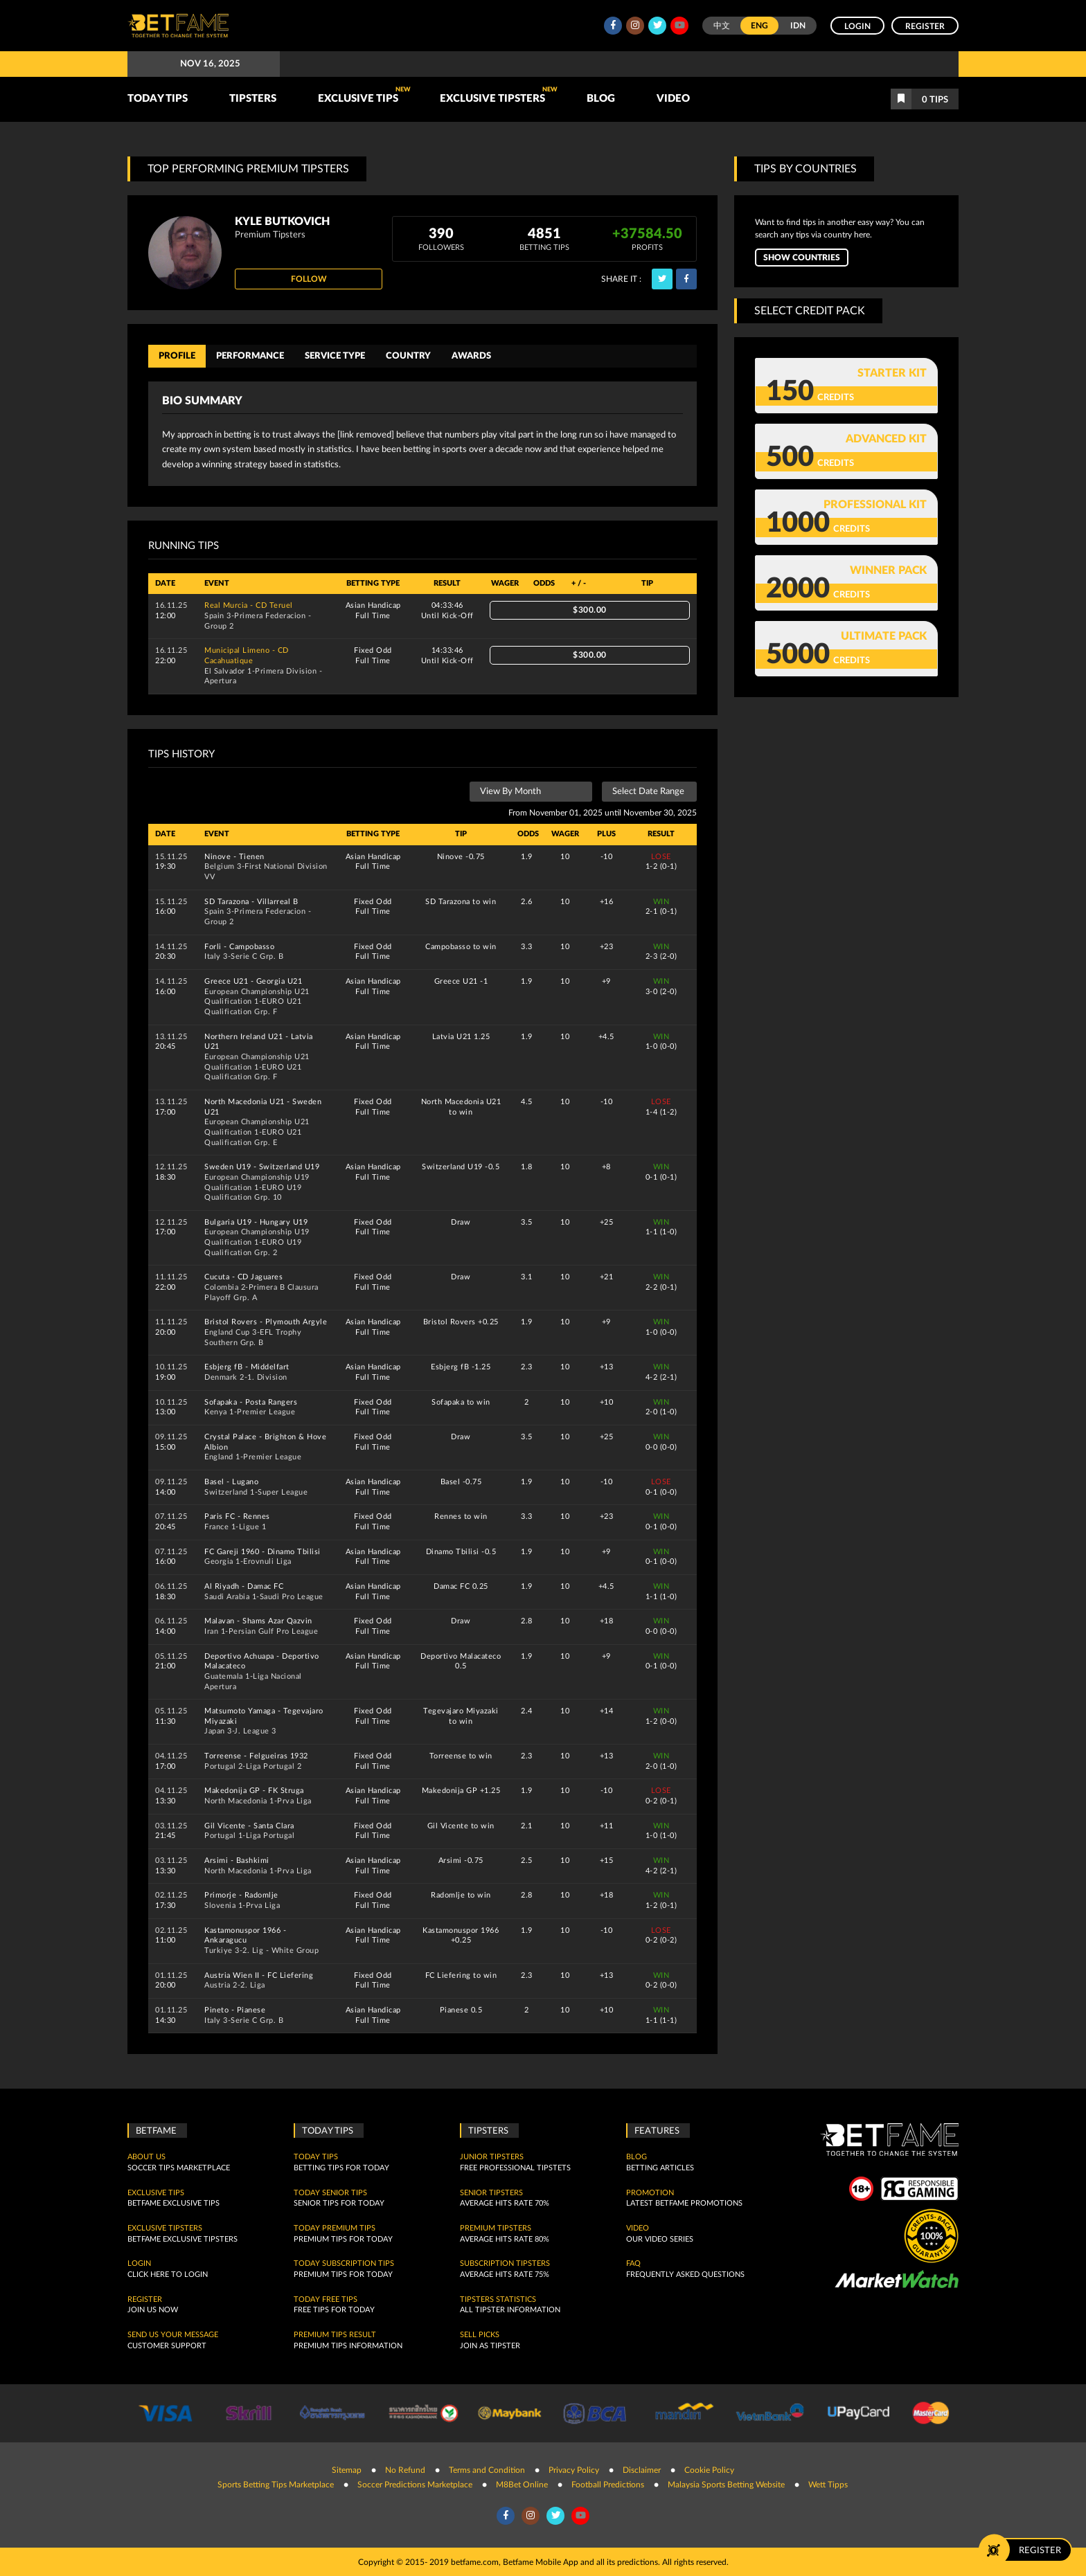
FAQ (633, 2263)
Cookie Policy (709, 2469)
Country (408, 356)
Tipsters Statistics (498, 2299)
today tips (316, 2157)
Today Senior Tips (330, 2192)
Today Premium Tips (334, 2227)
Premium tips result (335, 2335)
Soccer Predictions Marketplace (414, 2484)
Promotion (650, 2192)
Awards (471, 356)
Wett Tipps (828, 2484)
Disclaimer (642, 2469)
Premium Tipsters (495, 2227)
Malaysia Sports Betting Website (726, 2484)
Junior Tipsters (492, 2157)
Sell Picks (479, 2335)
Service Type (335, 356)
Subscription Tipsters (505, 2263)
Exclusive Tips (364, 95)
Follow (309, 279)
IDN (797, 25)
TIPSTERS (252, 98)
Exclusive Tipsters (499, 95)
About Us (146, 2157)
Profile (177, 356)
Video (673, 98)
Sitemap (347, 2469)
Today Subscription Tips (344, 2263)
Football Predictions (607, 2484)
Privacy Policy (574, 2469)
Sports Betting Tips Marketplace (275, 2484)
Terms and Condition (487, 2469)
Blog (601, 98)
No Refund (405, 2469)
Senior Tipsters (491, 2192)
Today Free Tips (325, 2299)
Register (925, 26)
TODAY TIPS (157, 98)
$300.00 (590, 610)
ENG (759, 25)
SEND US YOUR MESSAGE (172, 2335)
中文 (721, 25)
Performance (250, 356)
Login (857, 26)
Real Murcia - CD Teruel (248, 605)
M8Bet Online (522, 2484)
